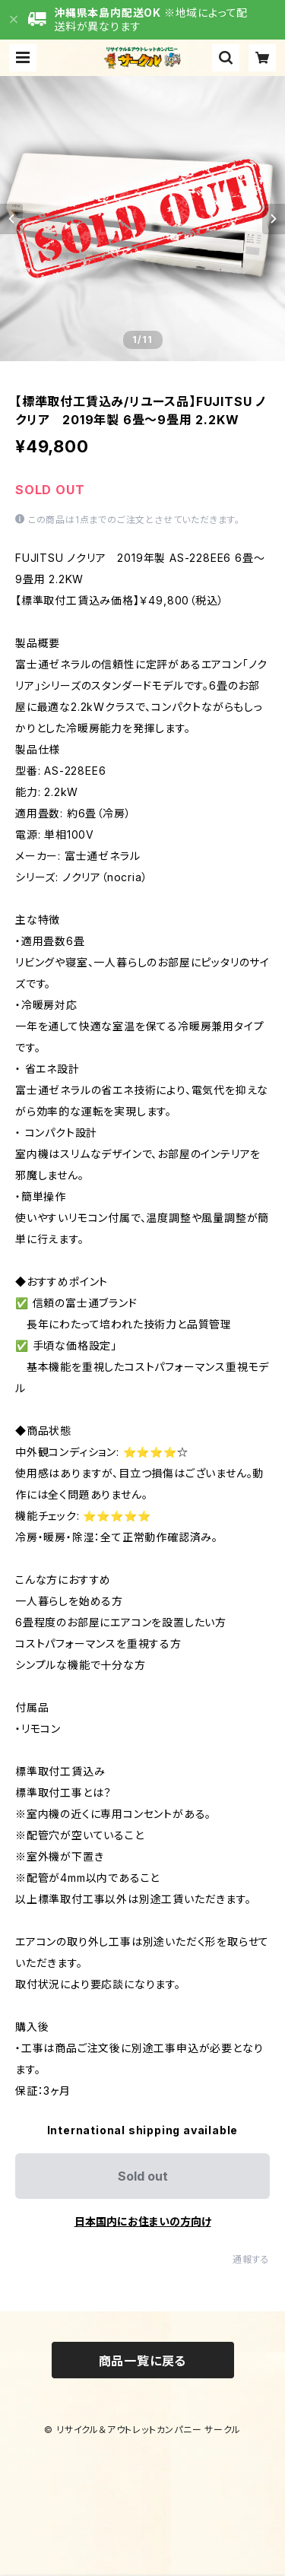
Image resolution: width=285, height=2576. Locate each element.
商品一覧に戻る (143, 2360)
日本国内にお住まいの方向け (142, 2221)
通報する (251, 2259)
